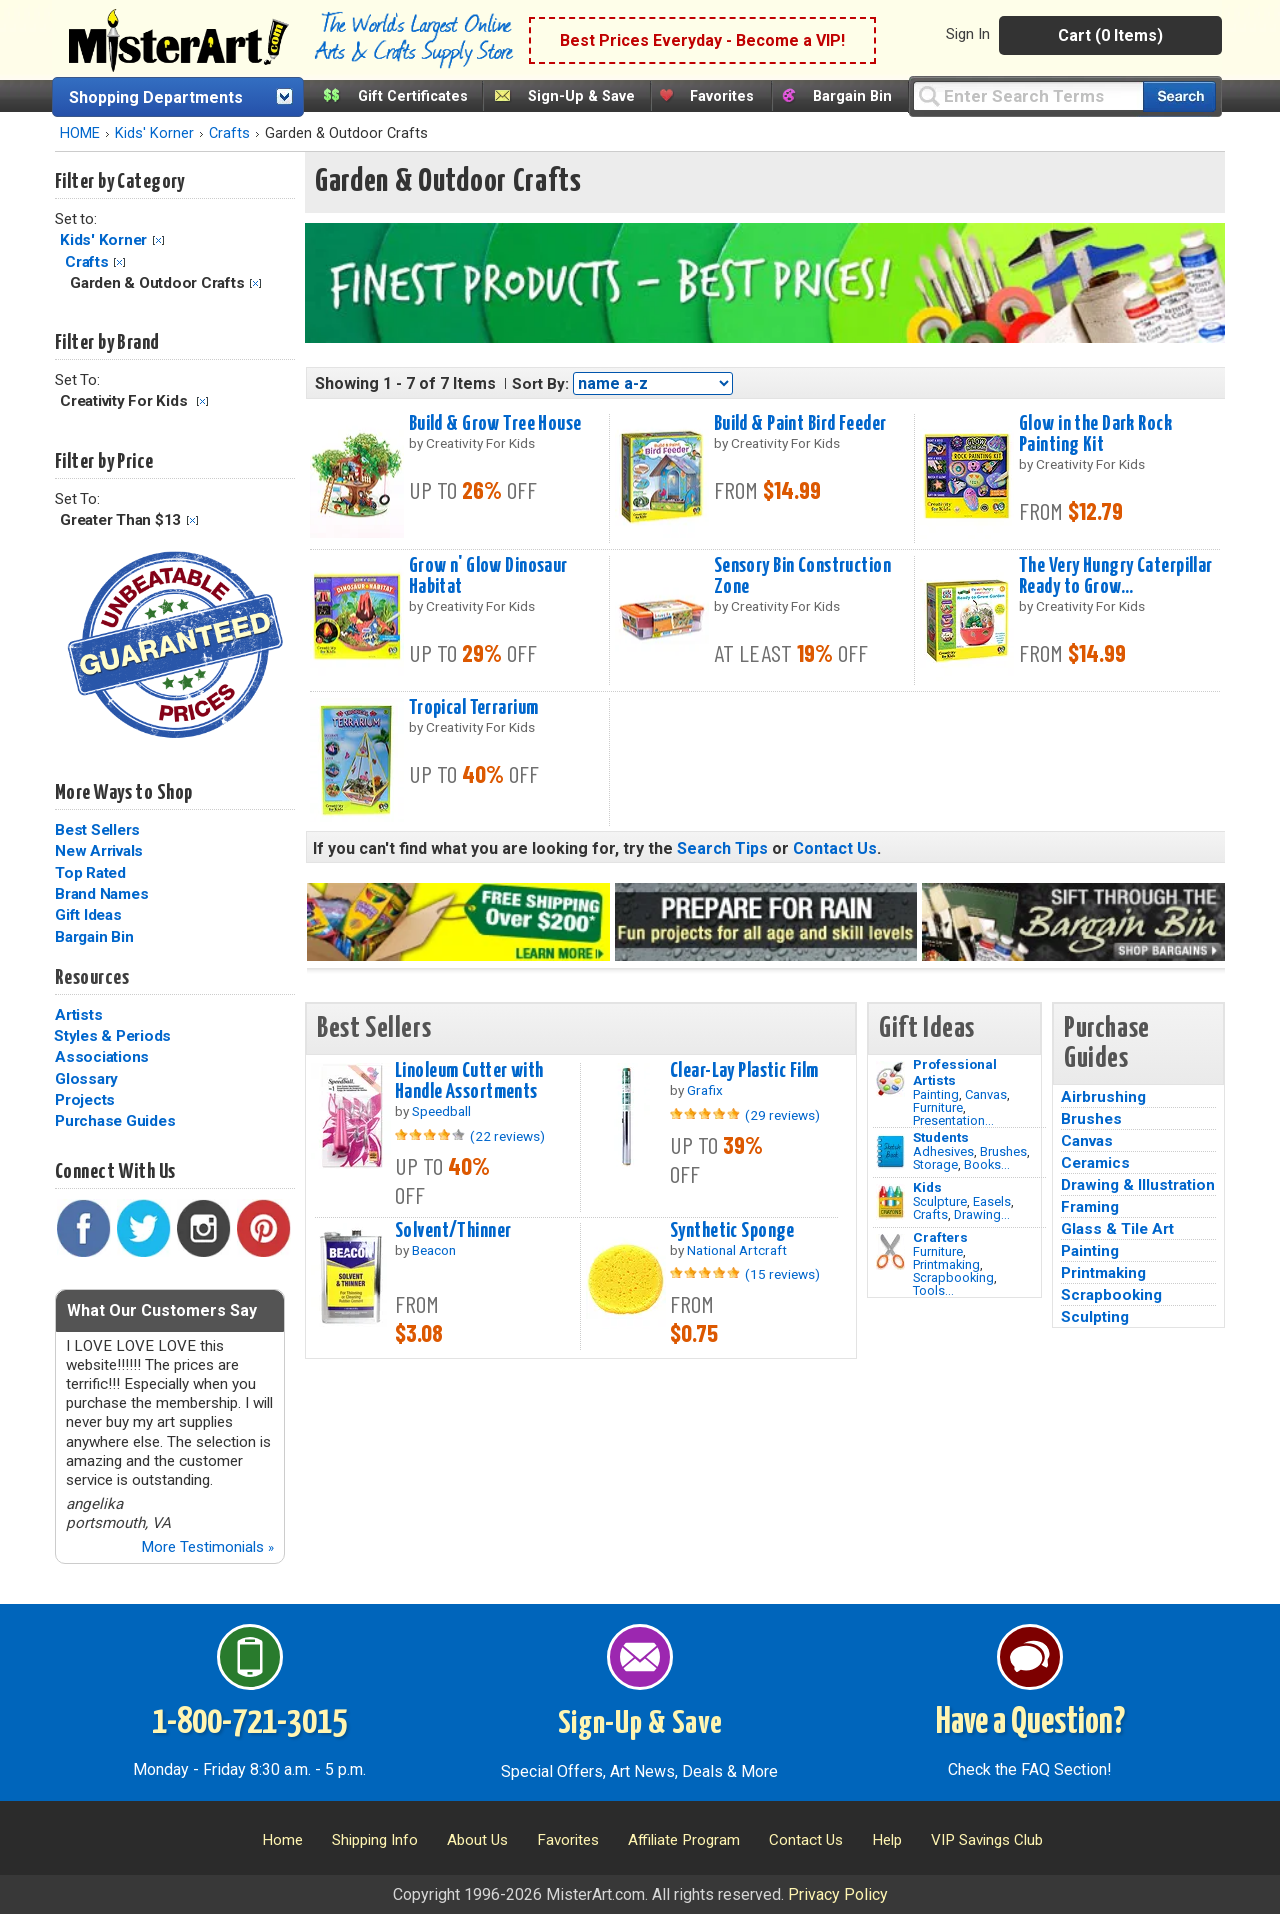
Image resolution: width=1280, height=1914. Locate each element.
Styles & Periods (112, 1036)
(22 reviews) (507, 1136)
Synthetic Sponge (732, 1231)
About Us (477, 1840)
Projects (85, 1100)
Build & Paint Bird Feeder (800, 424)
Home (282, 1840)
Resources (92, 978)
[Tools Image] (890, 1252)
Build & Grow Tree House (495, 424)
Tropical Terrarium (474, 708)
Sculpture (940, 1201)
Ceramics (1095, 1163)
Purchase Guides (115, 1121)
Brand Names (101, 894)
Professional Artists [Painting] (955, 1072)
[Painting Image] (890, 1079)
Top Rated (90, 873)
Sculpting (1095, 1317)
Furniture (938, 1107)
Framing (1090, 1207)
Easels (992, 1201)
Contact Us (835, 848)
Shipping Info (375, 1840)
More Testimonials (207, 1547)
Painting (936, 1094)
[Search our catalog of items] (1179, 96)
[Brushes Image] (890, 1152)
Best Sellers (97, 830)
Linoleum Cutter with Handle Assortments (469, 1081)
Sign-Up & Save (581, 96)
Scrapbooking (953, 1277)
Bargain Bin (852, 96)
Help (887, 1840)
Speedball (441, 1111)
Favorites (722, 96)
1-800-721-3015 (249, 1723)
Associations (102, 1057)
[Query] (1028, 95)
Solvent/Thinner (453, 1231)
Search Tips (722, 848)
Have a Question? (1030, 1723)
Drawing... (982, 1214)
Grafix (705, 1090)
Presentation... (953, 1120)
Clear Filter (158, 240)
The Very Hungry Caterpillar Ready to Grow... (1116, 576)
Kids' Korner (154, 133)
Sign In (968, 34)
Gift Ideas (88, 915)
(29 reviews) (782, 1115)
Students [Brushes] (941, 1137)
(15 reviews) (782, 1274)
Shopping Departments (156, 97)
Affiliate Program (684, 1840)
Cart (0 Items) (1110, 35)
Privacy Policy (838, 1894)
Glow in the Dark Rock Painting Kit (1095, 434)
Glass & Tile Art (1117, 1229)
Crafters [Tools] (940, 1237)
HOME (80, 133)
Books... (987, 1164)
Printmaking (946, 1264)
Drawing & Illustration (1138, 1185)
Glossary (86, 1079)
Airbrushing (1103, 1097)
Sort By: (540, 384)
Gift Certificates (413, 96)
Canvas (986, 1094)
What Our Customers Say (162, 1310)
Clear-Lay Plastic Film (744, 1071)
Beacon (434, 1250)
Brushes (1003, 1151)
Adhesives (943, 1151)
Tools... (933, 1290)
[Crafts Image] (890, 1202)
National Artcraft (737, 1250)
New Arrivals (99, 851)
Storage (935, 1164)
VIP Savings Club (987, 1840)
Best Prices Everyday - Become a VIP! (702, 40)
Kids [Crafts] (927, 1187)
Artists (78, 1015)
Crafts (229, 133)
